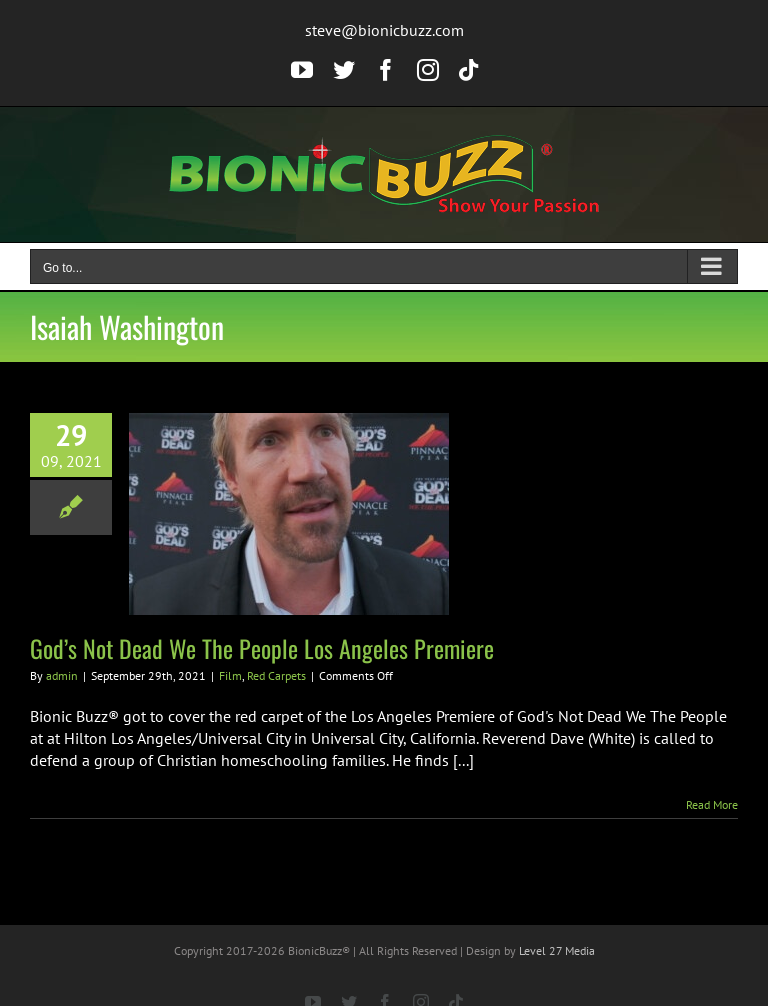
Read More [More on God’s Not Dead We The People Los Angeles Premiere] (712, 804)
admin (62, 675)
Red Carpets (276, 675)
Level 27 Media (557, 950)
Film (230, 675)
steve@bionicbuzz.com (384, 30)
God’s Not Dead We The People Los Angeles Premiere (262, 648)
